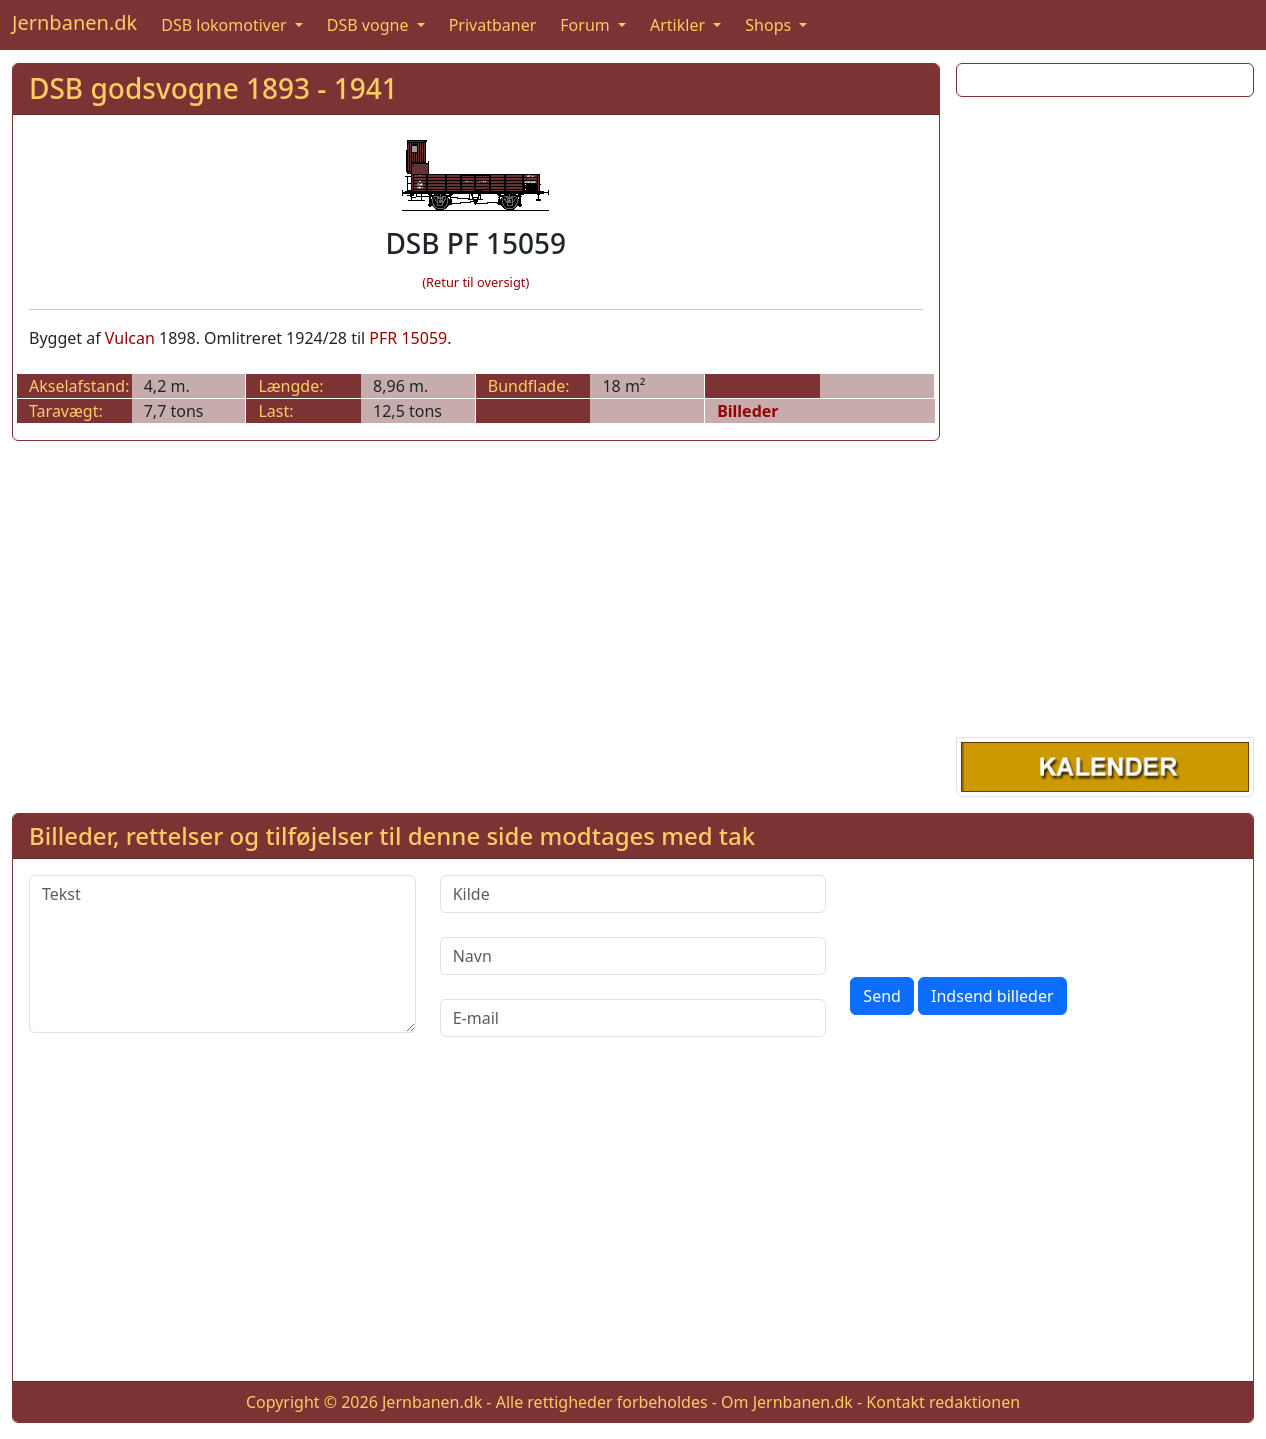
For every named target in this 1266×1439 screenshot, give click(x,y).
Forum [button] (587, 25)
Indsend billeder (992, 996)
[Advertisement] (1105, 413)
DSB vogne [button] (370, 25)
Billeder (747, 411)
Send (882, 996)
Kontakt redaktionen (943, 1402)
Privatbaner (493, 25)
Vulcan (130, 338)
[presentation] (1002, 914)
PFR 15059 (408, 338)
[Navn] (633, 956)
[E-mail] (633, 1018)
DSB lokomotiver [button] (226, 25)
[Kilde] (633, 894)
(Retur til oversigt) (475, 282)
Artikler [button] (679, 25)
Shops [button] (770, 25)
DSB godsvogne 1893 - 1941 (213, 88)
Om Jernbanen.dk (787, 1402)
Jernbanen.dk (74, 22)
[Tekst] (222, 954)
